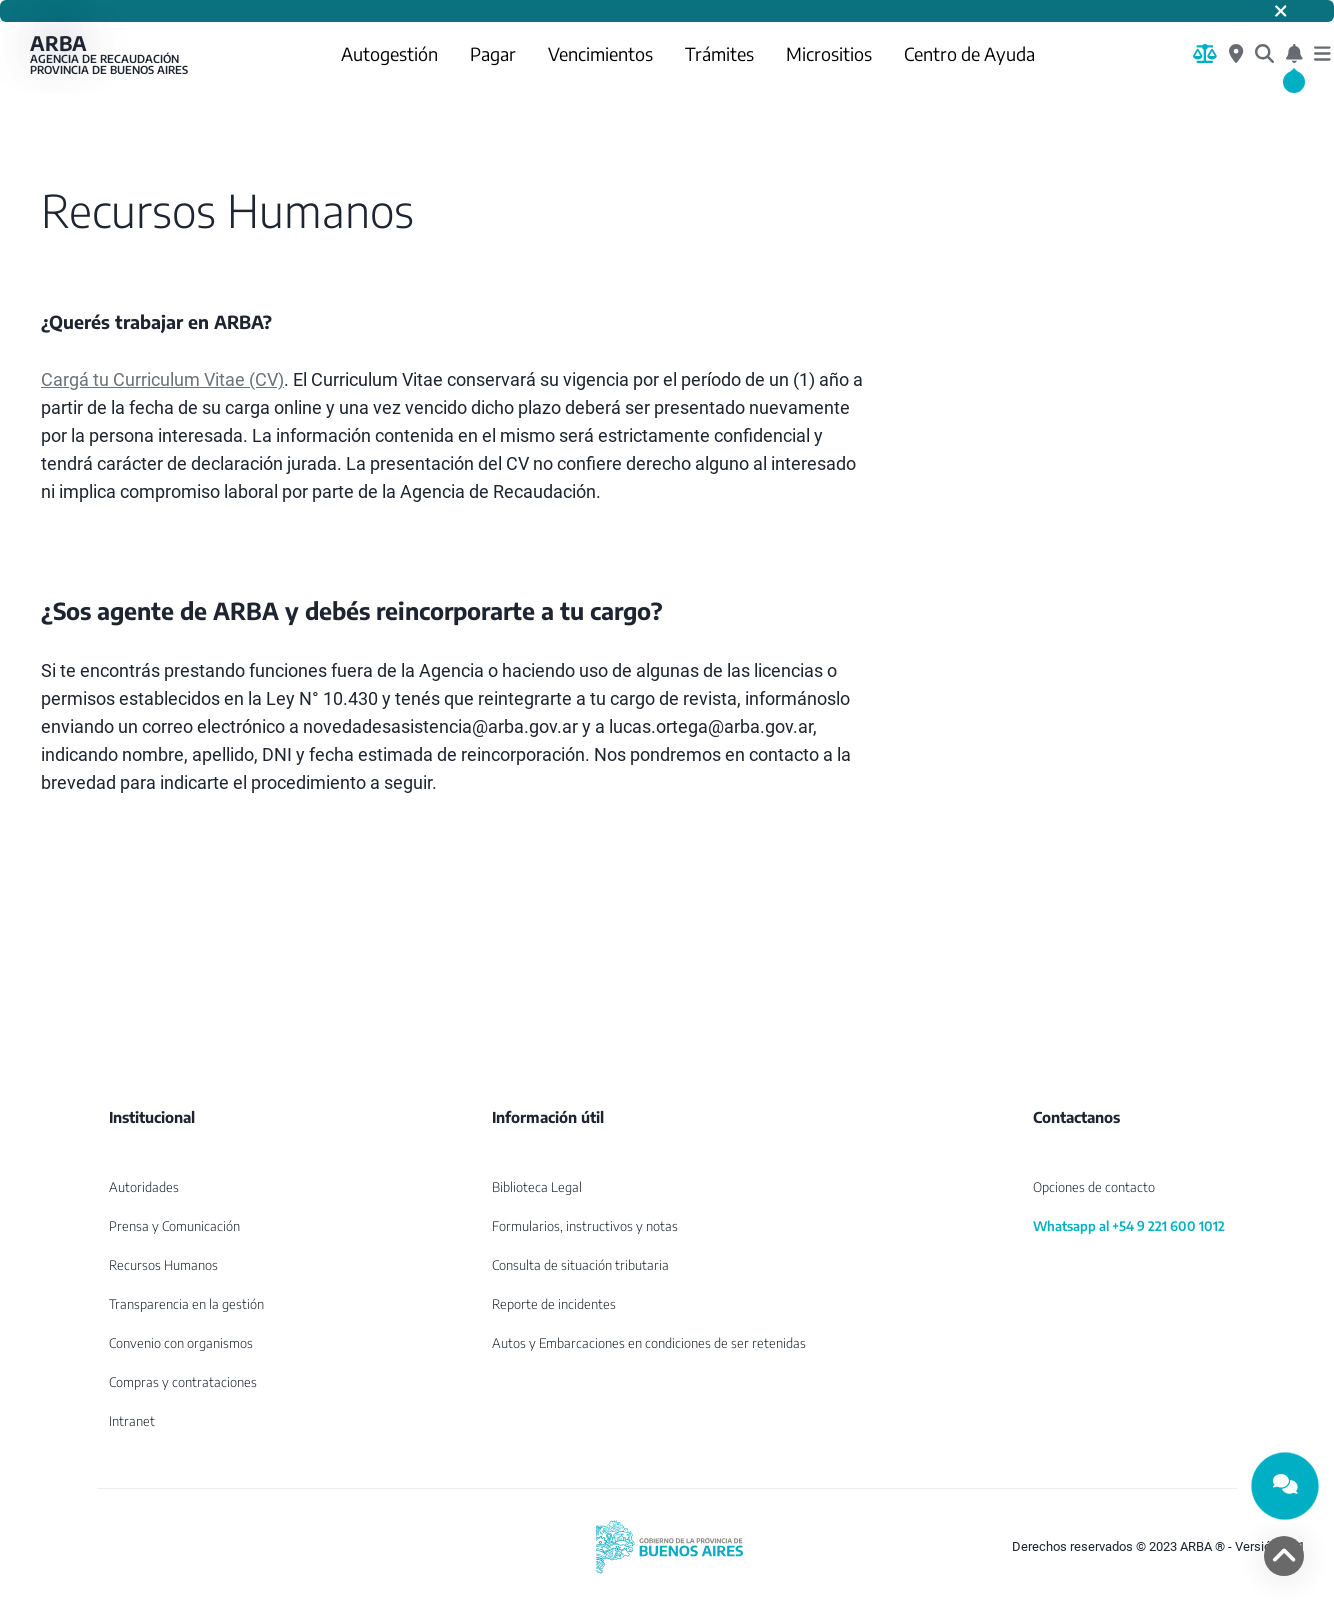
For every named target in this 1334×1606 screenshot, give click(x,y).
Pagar (493, 53)
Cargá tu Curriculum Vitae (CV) (162, 379)
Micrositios (829, 53)
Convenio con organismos (181, 1343)
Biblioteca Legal (537, 1187)
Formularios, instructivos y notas (585, 1226)
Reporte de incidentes (554, 1304)
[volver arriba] (1284, 1556)
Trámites (719, 53)
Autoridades (144, 1187)
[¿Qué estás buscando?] (1264, 54)
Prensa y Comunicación (174, 1226)
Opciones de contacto (1094, 1187)
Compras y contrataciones (183, 1382)
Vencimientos (600, 53)
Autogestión (389, 53)
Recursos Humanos (163, 1265)
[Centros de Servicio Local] (1236, 54)
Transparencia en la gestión (186, 1304)
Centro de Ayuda (969, 53)
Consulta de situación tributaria (580, 1265)
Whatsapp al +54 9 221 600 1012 (1129, 1226)
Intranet (132, 1421)
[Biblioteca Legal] (1205, 54)
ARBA (110, 54)
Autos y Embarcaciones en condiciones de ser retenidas (649, 1343)
